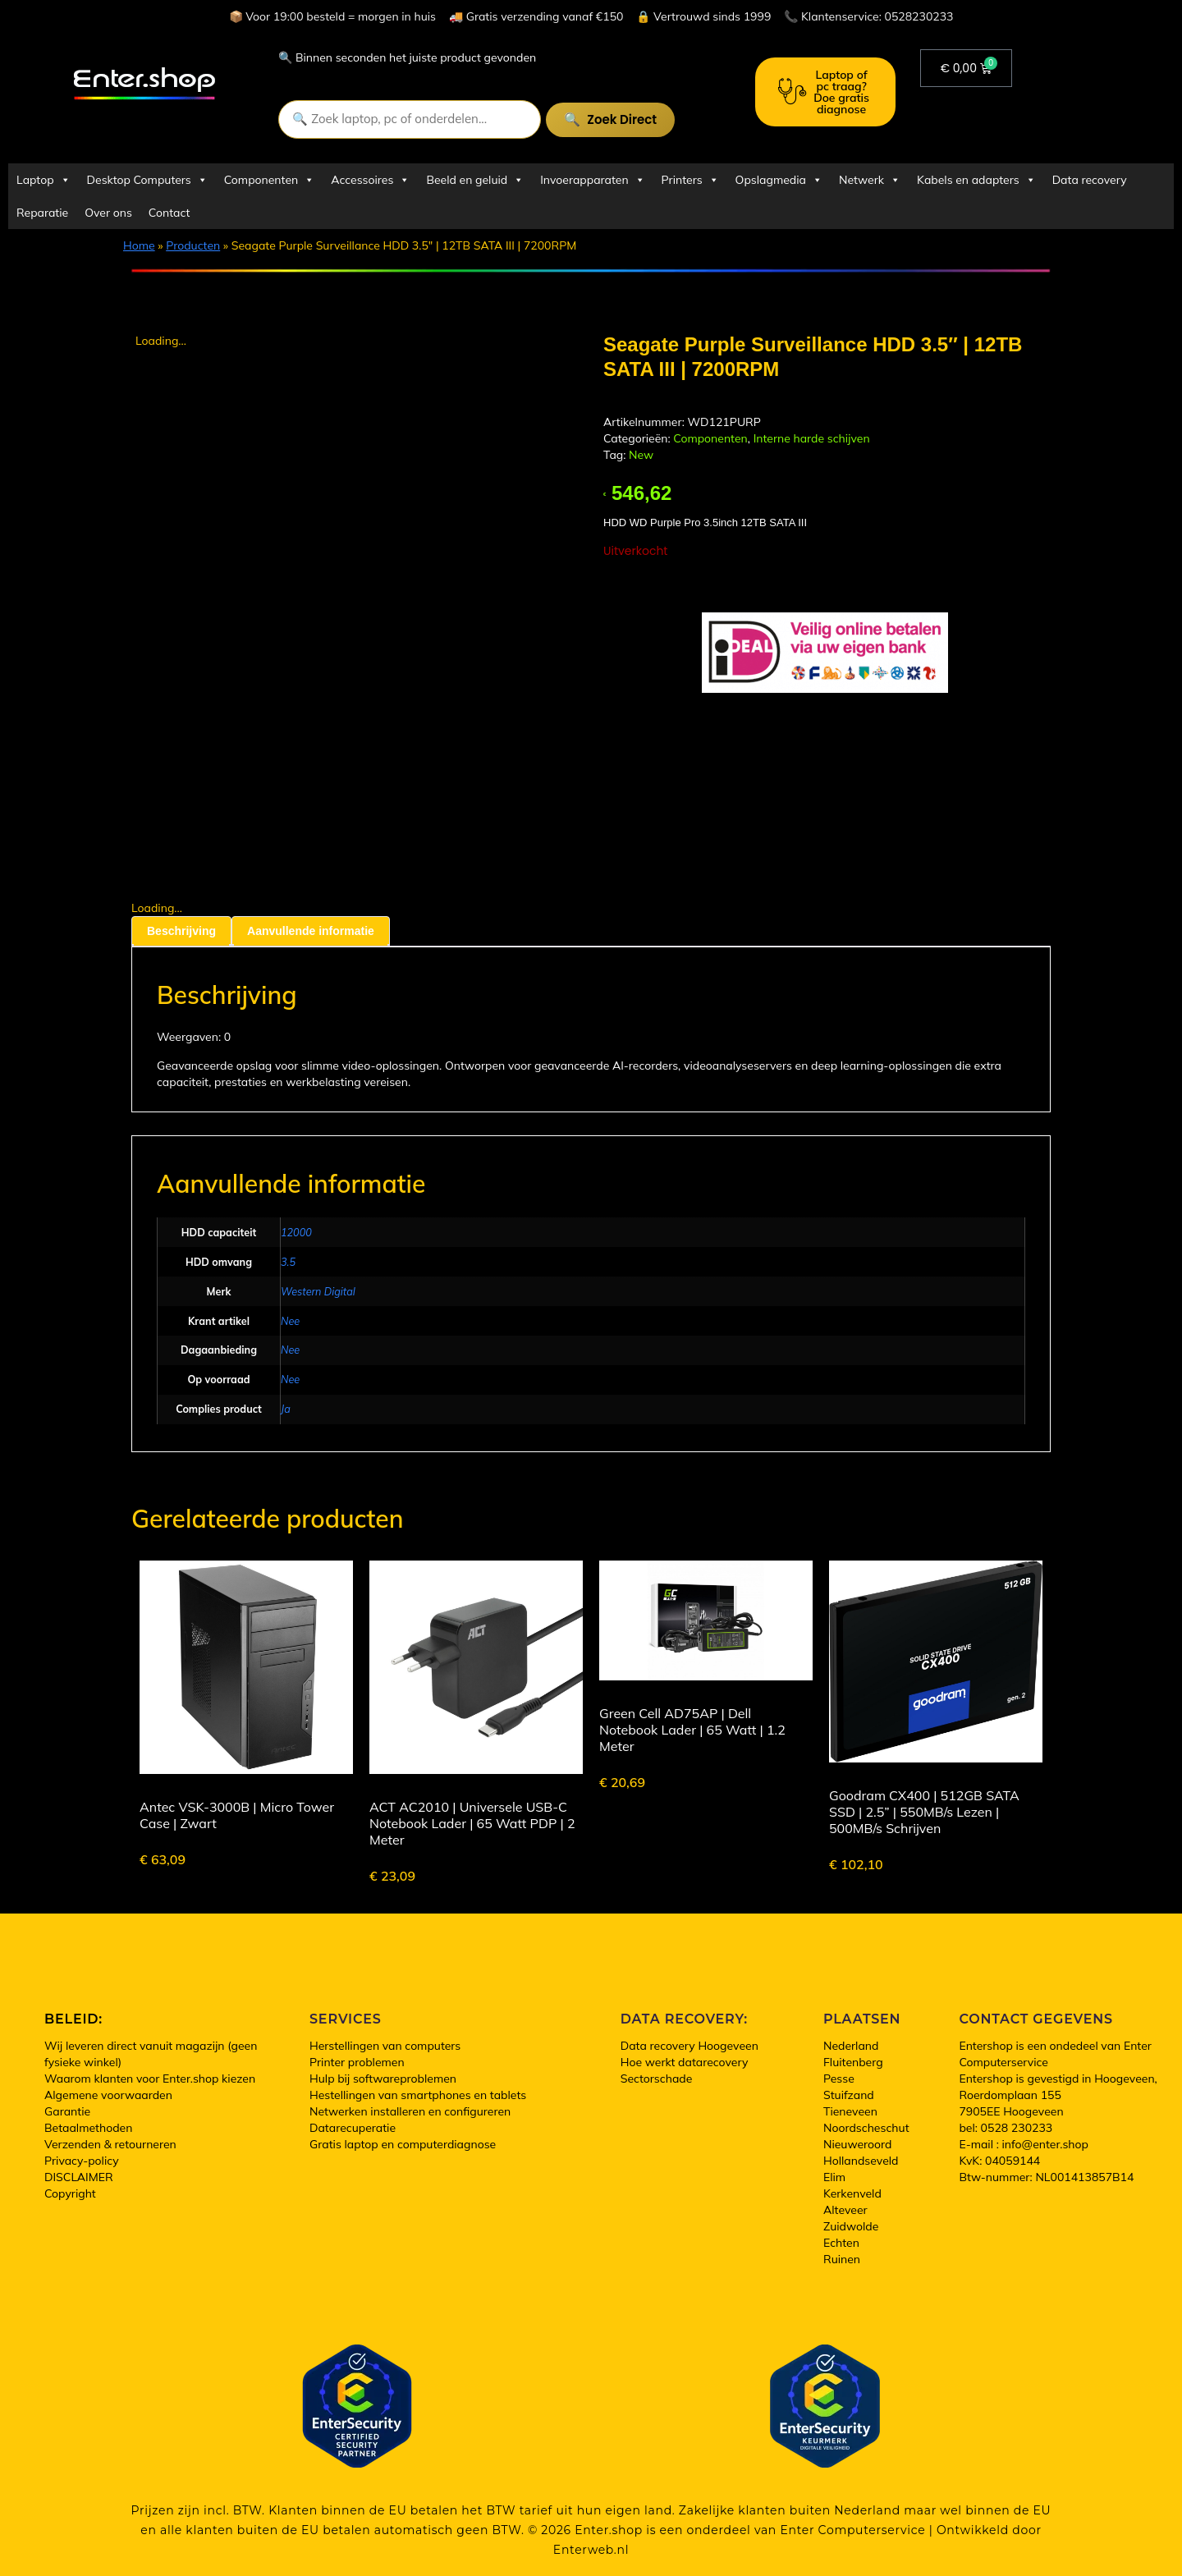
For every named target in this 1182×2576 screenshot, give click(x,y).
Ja (286, 1408)
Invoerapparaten (592, 179)
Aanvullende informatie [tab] (310, 930)
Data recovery (1089, 179)
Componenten (269, 179)
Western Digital (318, 1291)
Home (139, 245)
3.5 (288, 1261)
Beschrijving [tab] (181, 930)
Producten (193, 245)
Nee (290, 1320)
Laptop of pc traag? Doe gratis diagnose (823, 92)
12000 (296, 1232)
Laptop (43, 179)
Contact (169, 212)
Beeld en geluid (475, 179)
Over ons (108, 212)
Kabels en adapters (976, 179)
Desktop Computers (147, 179)
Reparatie (42, 212)
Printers (690, 179)
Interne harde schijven (812, 438)
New (641, 454)
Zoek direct (622, 119)
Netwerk (869, 179)
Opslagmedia (778, 179)
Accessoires (370, 179)
